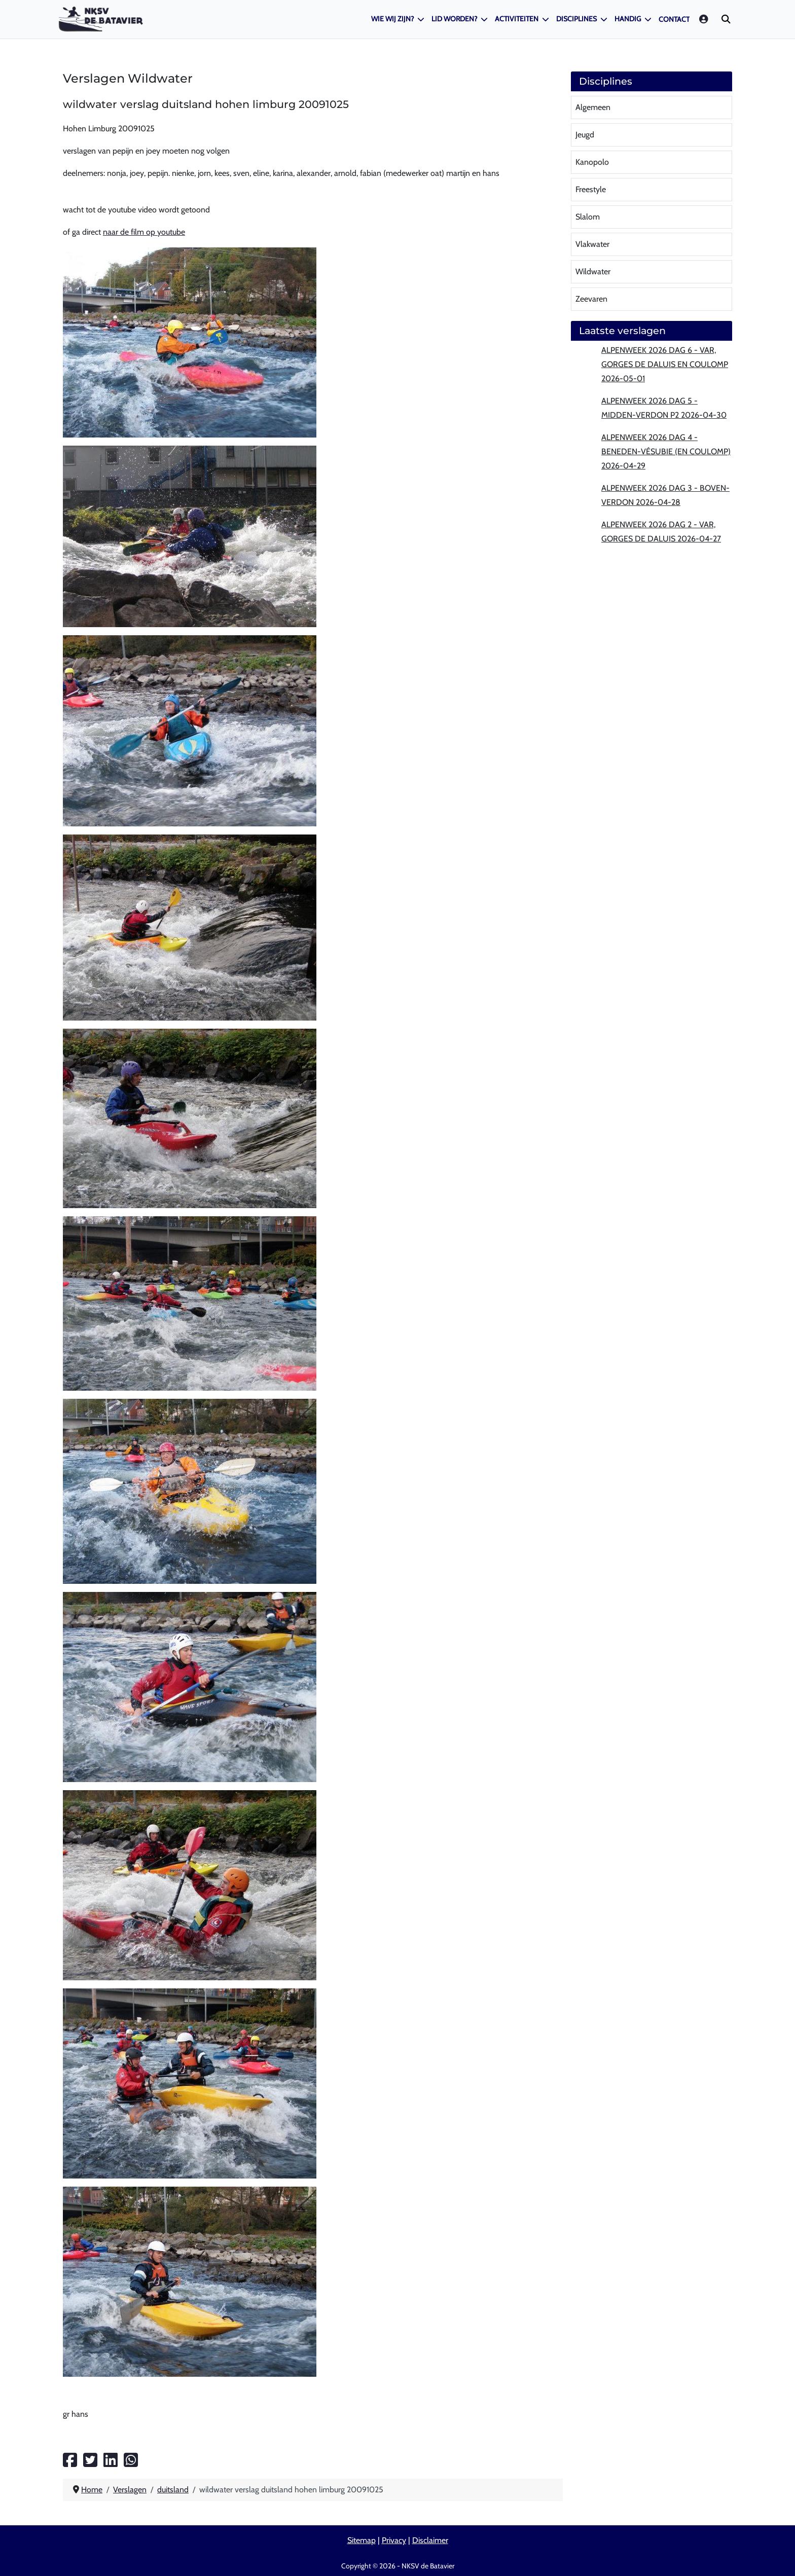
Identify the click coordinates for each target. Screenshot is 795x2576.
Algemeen (592, 107)
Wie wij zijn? (392, 18)
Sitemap (361, 2540)
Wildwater (592, 271)
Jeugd (584, 134)
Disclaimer (430, 2540)
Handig (628, 18)
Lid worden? (454, 18)
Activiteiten (516, 18)
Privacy (394, 2540)
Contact (674, 19)
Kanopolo (592, 162)
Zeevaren (591, 299)
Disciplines (576, 18)
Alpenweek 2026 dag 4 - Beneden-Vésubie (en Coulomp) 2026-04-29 (666, 451)
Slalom (587, 217)
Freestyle (590, 189)
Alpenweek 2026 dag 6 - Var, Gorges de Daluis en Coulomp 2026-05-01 (664, 364)
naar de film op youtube (144, 232)
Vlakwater (592, 244)
